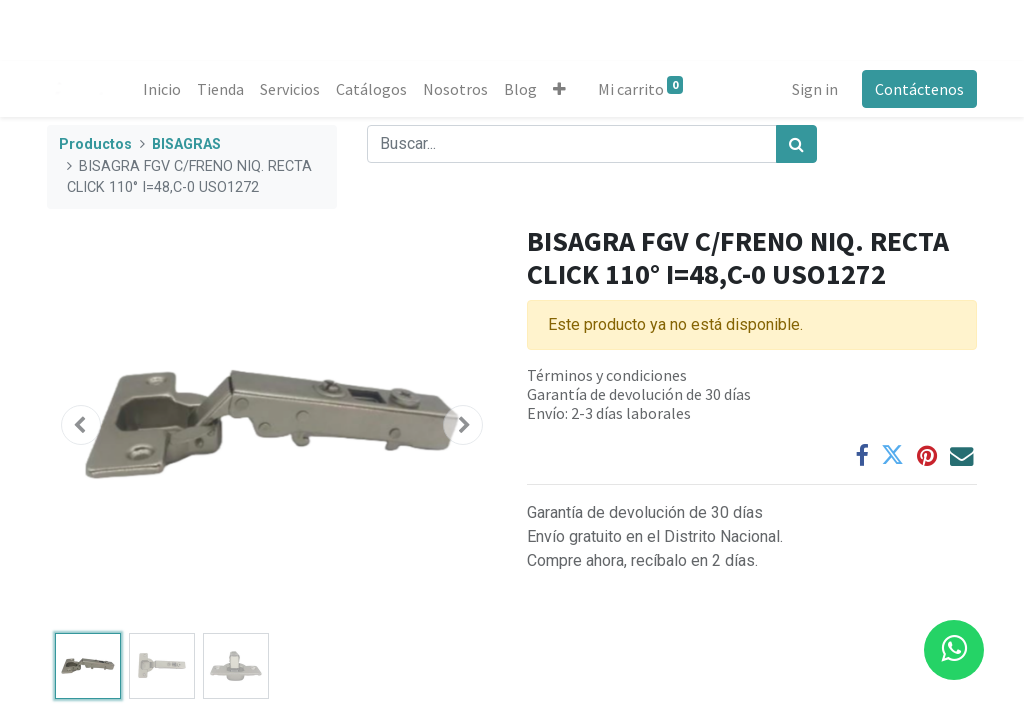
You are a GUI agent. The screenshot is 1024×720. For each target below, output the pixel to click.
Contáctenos (919, 89)
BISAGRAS (186, 144)
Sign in (815, 89)
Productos (95, 144)
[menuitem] (162, 89)
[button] (559, 89)
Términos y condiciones (607, 375)
